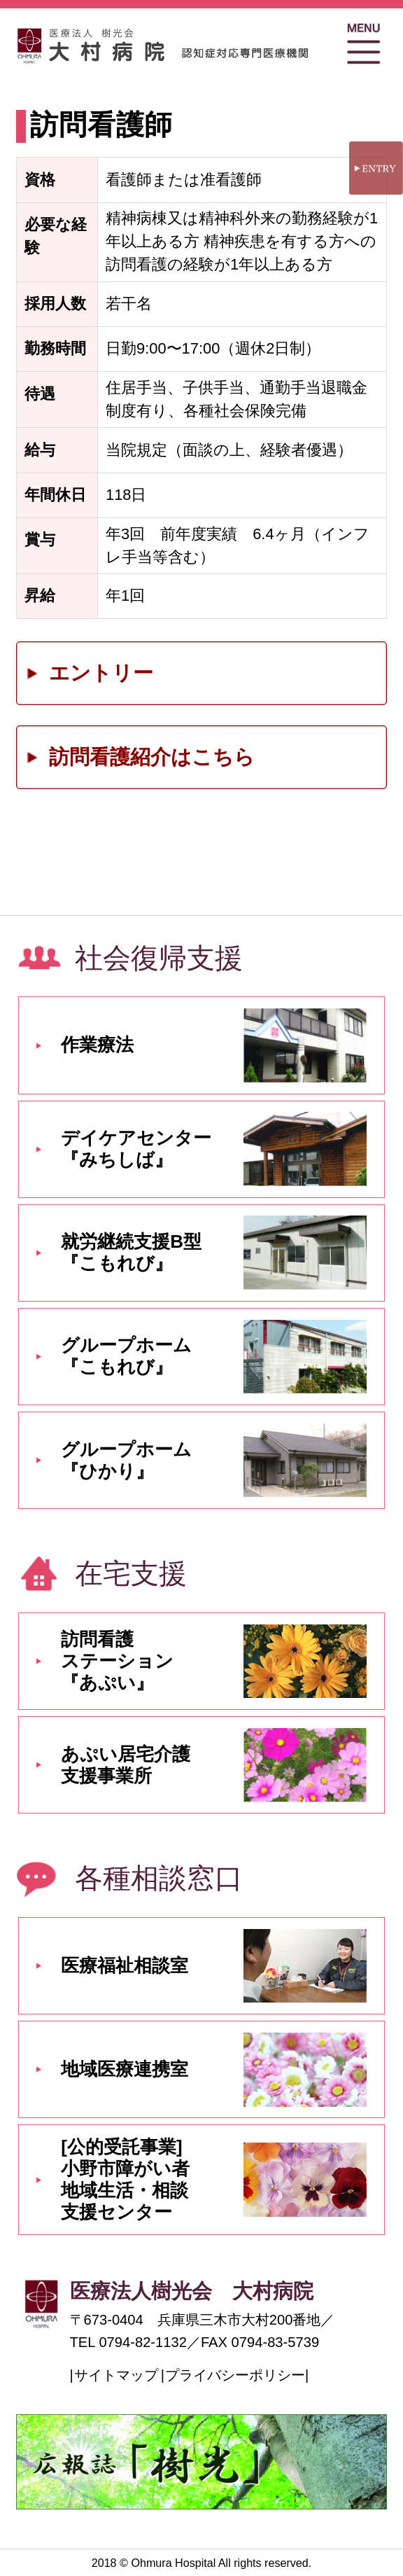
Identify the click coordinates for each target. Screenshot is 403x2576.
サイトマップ (116, 2375)
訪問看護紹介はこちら (152, 757)
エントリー (101, 673)
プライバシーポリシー (235, 2375)
